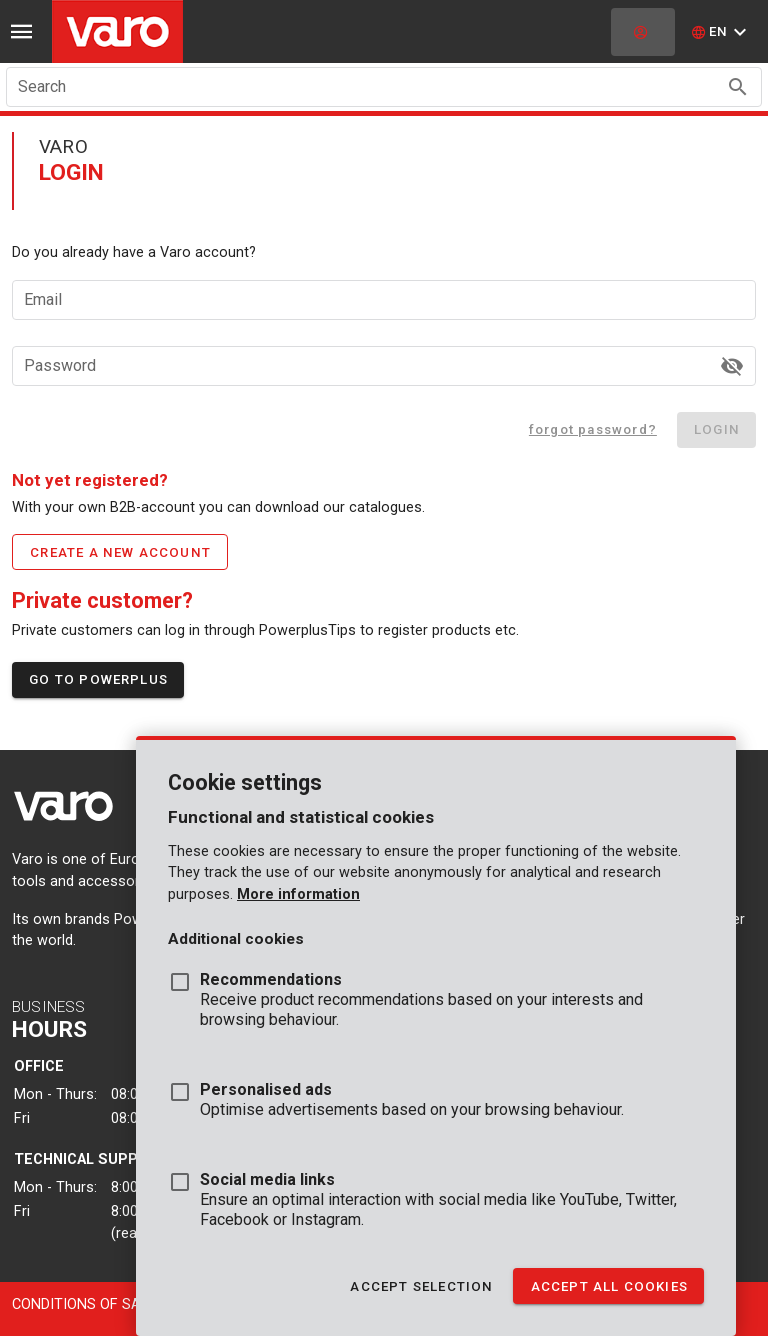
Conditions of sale (84, 1304)
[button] (721, 32)
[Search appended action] (738, 87)
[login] (643, 32)
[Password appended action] (732, 366)
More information (298, 894)
